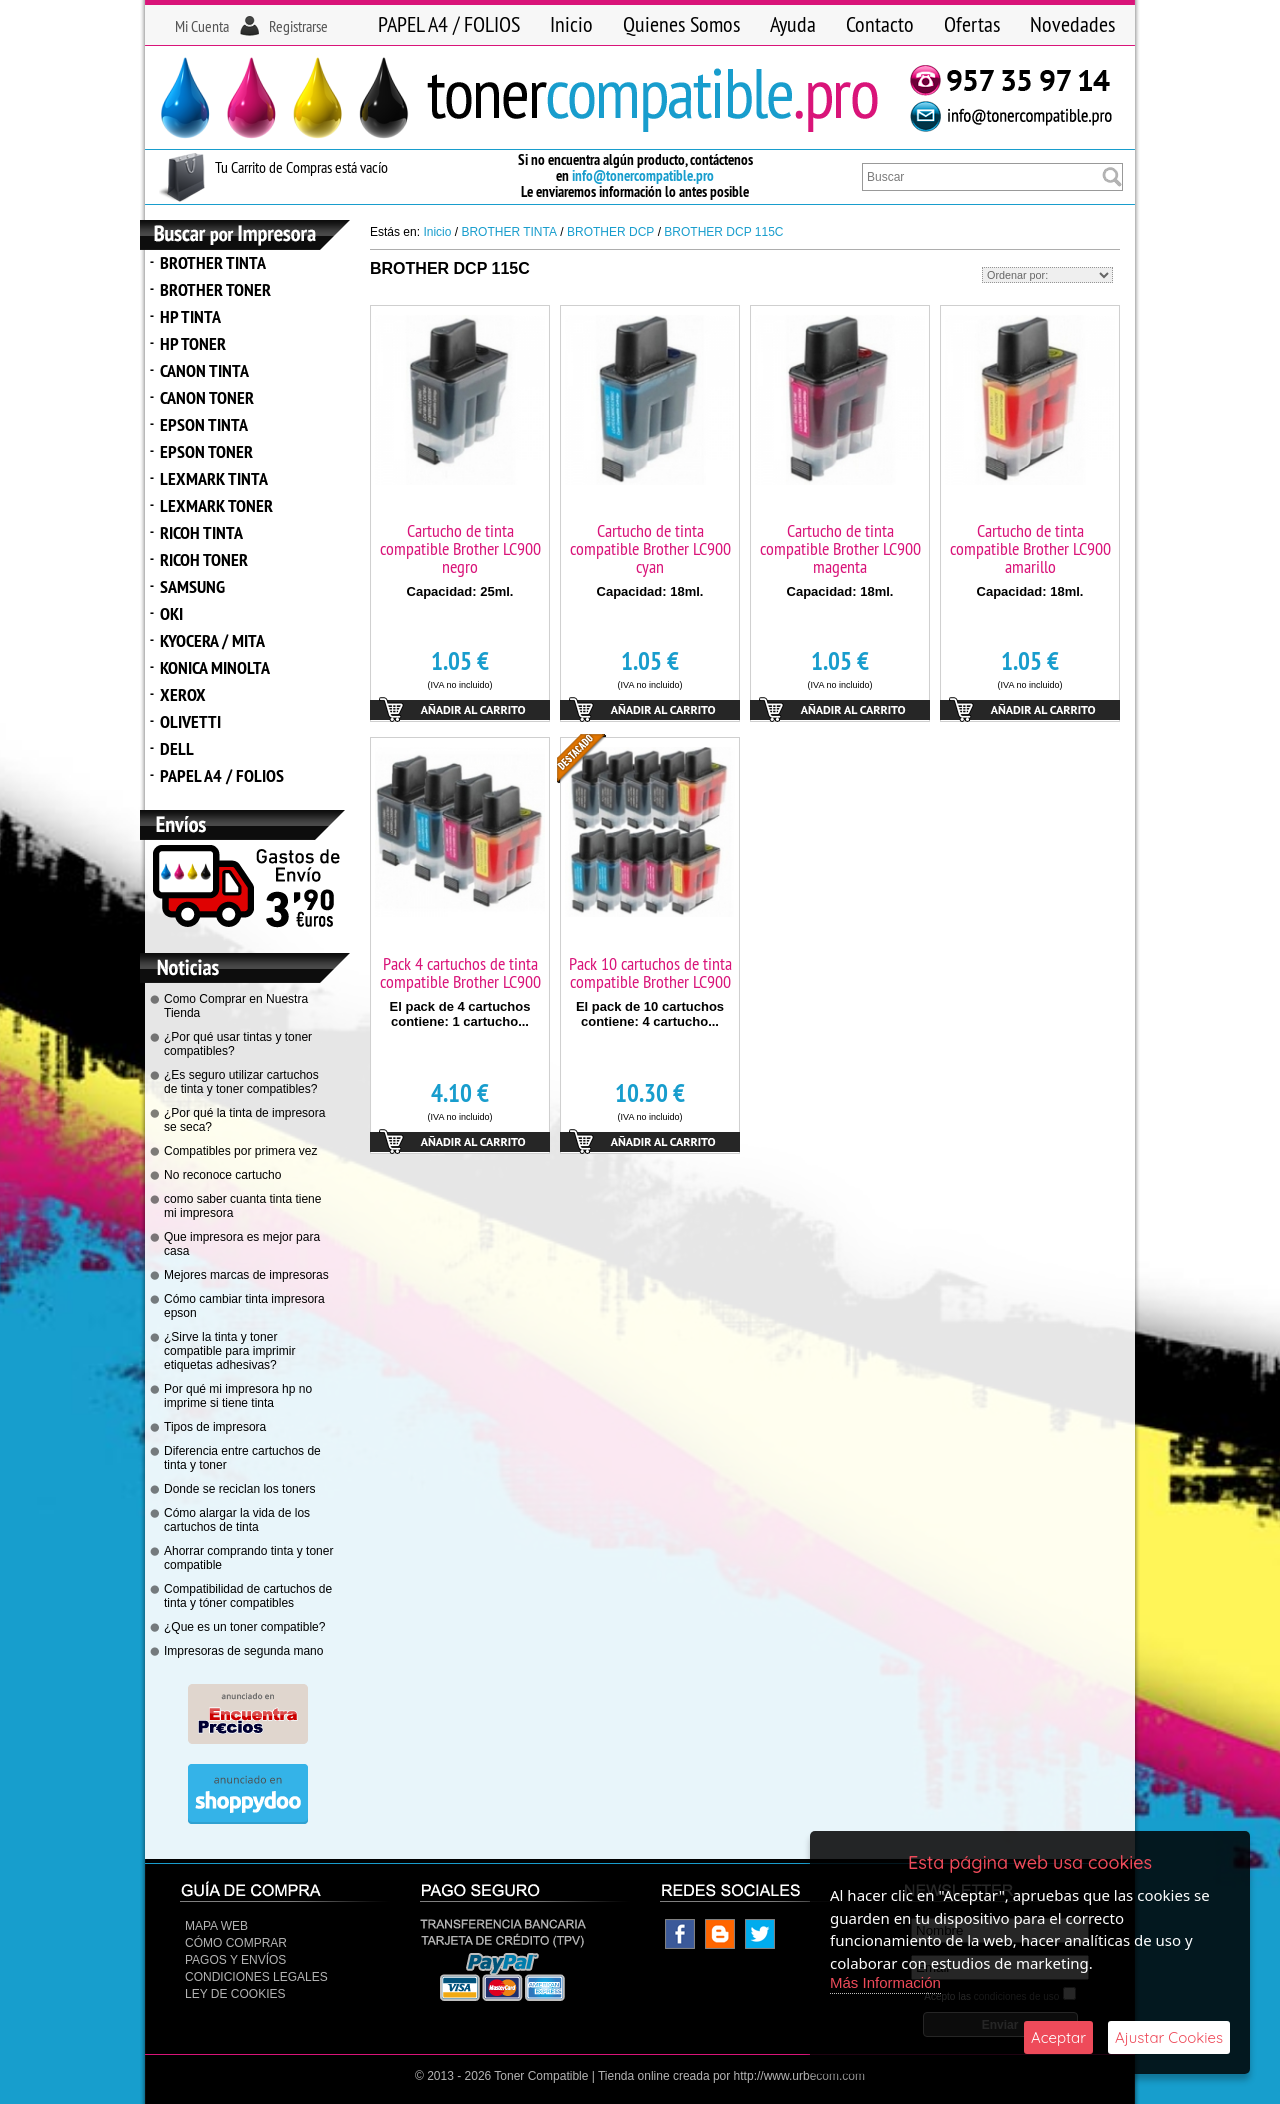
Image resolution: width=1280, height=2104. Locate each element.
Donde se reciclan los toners (239, 1489)
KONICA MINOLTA (215, 667)
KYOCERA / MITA (212, 640)
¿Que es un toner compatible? (244, 1627)
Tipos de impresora (215, 1427)
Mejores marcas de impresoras (246, 1275)
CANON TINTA (204, 370)
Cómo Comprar (236, 1943)
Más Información (885, 1982)
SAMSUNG (192, 586)
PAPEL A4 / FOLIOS (449, 24)
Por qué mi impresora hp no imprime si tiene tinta (238, 1396)
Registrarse (298, 26)
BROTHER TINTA (213, 262)
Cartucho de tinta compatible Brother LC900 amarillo (1030, 548)
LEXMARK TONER (216, 505)
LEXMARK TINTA (214, 478)
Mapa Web (216, 1926)
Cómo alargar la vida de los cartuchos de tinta (237, 1520)
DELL (177, 748)
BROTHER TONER (215, 289)
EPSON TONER (206, 451)
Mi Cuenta (202, 26)
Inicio (571, 24)
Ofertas (972, 24)
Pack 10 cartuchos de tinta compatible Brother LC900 (650, 972)
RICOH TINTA (201, 532)
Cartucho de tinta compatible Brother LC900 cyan (650, 548)
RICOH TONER (204, 559)
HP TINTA (190, 316)
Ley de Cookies (235, 1994)
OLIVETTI (190, 721)
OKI (171, 613)
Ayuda (793, 24)
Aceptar (1058, 2037)
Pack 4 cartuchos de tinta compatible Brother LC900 (460, 972)
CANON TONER (207, 397)
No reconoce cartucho (222, 1175)
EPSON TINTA (204, 424)
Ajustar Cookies (1169, 2037)
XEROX (183, 694)
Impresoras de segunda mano (243, 1651)
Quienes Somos (681, 24)
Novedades (1072, 24)
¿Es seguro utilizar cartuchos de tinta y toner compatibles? (241, 1082)
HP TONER (193, 343)
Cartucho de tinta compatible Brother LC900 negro (460, 548)
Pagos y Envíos (235, 1960)
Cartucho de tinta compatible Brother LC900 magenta (840, 548)
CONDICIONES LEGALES (256, 1977)
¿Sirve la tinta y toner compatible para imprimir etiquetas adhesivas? (229, 1351)
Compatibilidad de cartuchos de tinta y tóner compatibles (248, 1596)
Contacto (880, 24)
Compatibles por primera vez (240, 1151)
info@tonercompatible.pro (643, 175)
